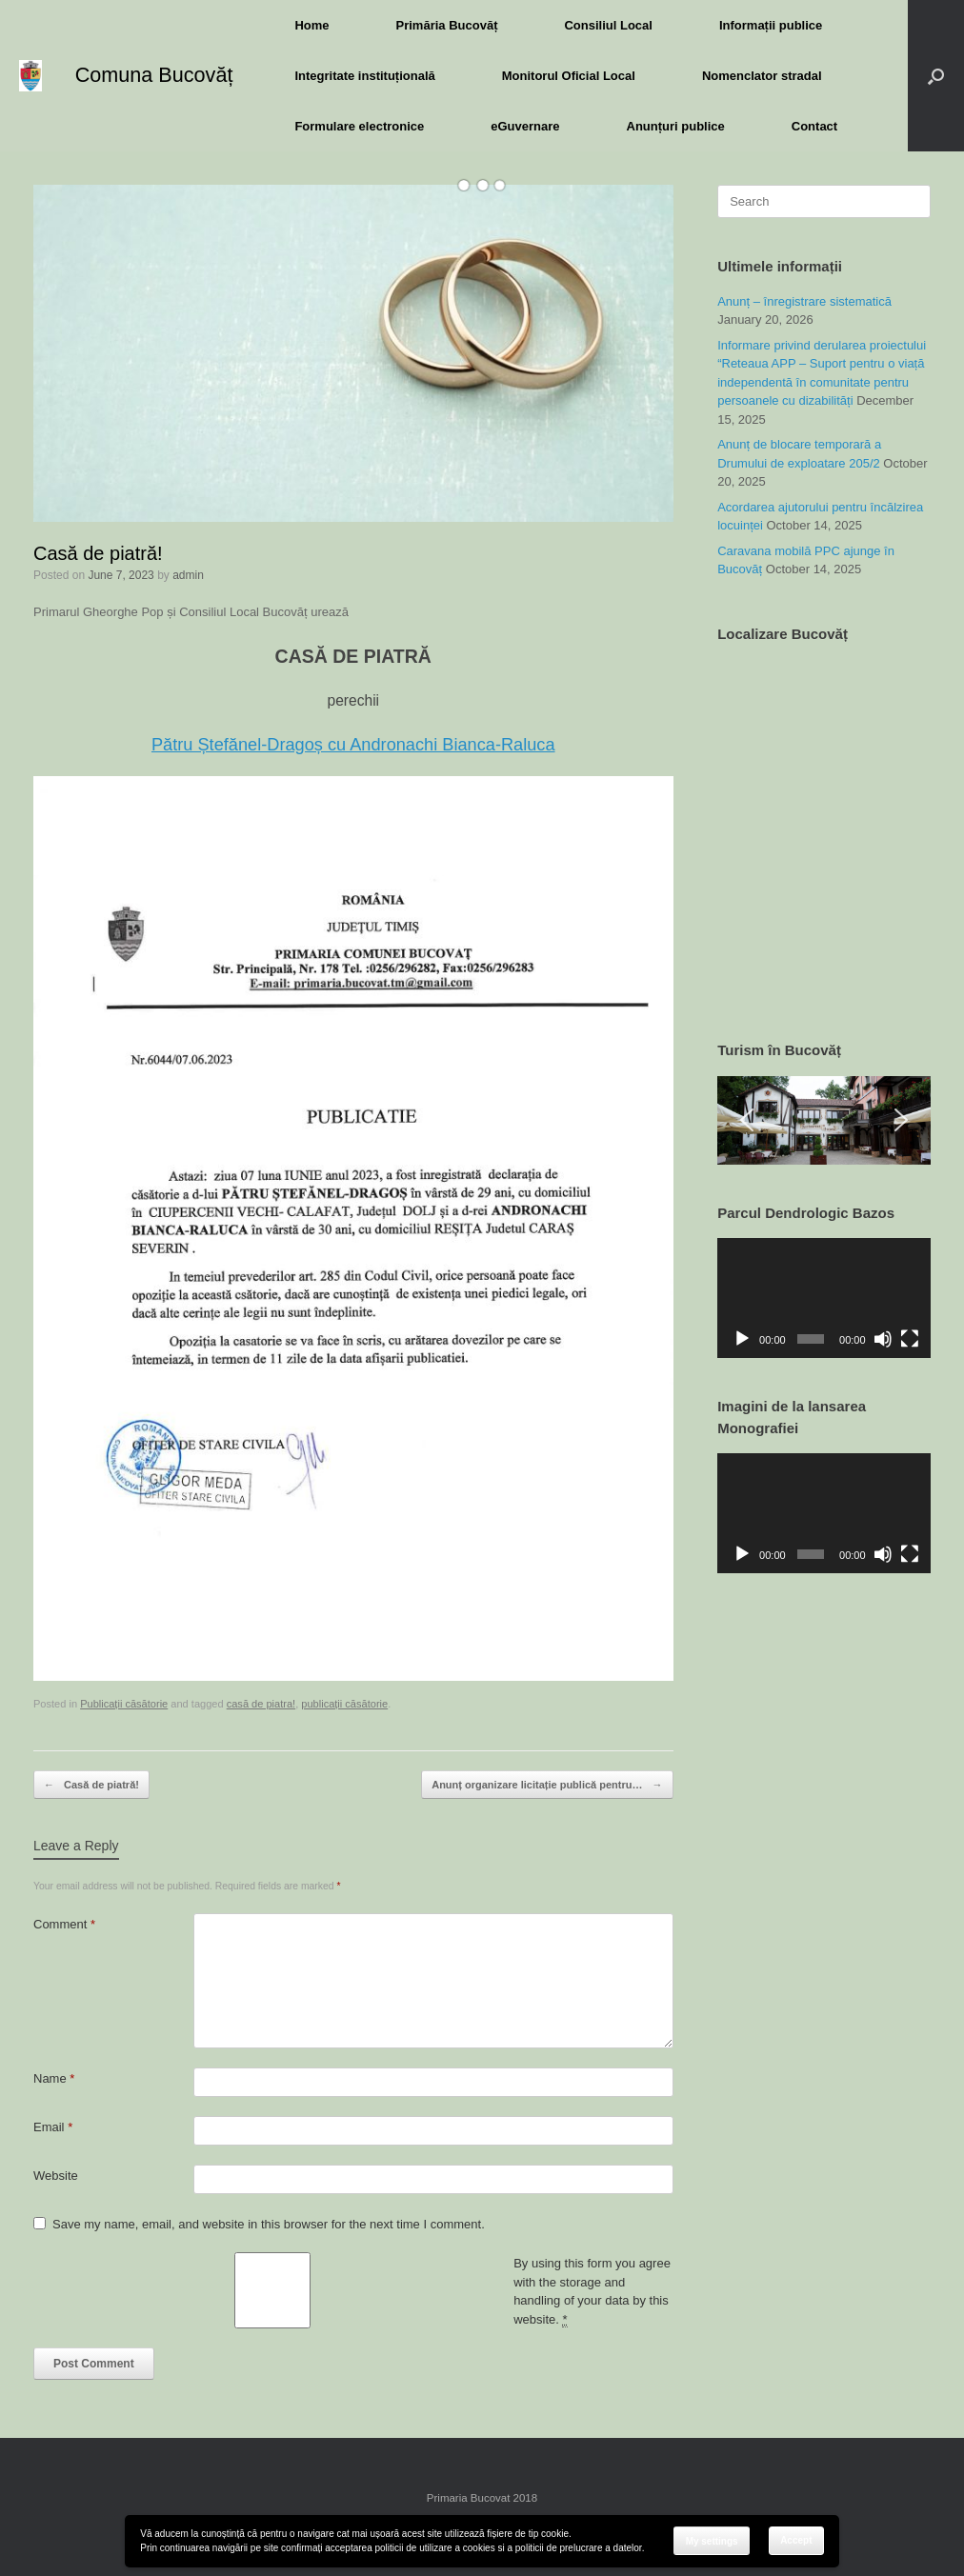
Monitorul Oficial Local (568, 76)
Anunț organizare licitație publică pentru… (547, 1785)
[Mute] (883, 1338)
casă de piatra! (261, 1703)
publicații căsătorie (344, 1703)
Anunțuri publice (676, 126)
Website (55, 2175)
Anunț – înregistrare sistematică (804, 301)
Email (52, 2127)
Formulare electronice (359, 126)
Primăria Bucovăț (447, 25)
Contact (814, 126)
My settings (712, 2541)
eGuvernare (525, 126)
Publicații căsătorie (124, 1703)
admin (188, 575)
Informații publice (770, 25)
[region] (824, 1120)
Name (53, 2078)
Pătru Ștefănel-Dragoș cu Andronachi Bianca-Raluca (353, 744)
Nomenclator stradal (762, 76)
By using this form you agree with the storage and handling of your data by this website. (592, 2291)
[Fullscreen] (909, 1338)
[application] (824, 1298)
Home (311, 25)
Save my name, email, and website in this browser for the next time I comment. (268, 2224)
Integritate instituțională (364, 76)
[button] (936, 75)
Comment (64, 1924)
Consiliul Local (608, 25)
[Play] (742, 1338)
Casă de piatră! (91, 1785)
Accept (796, 2540)
